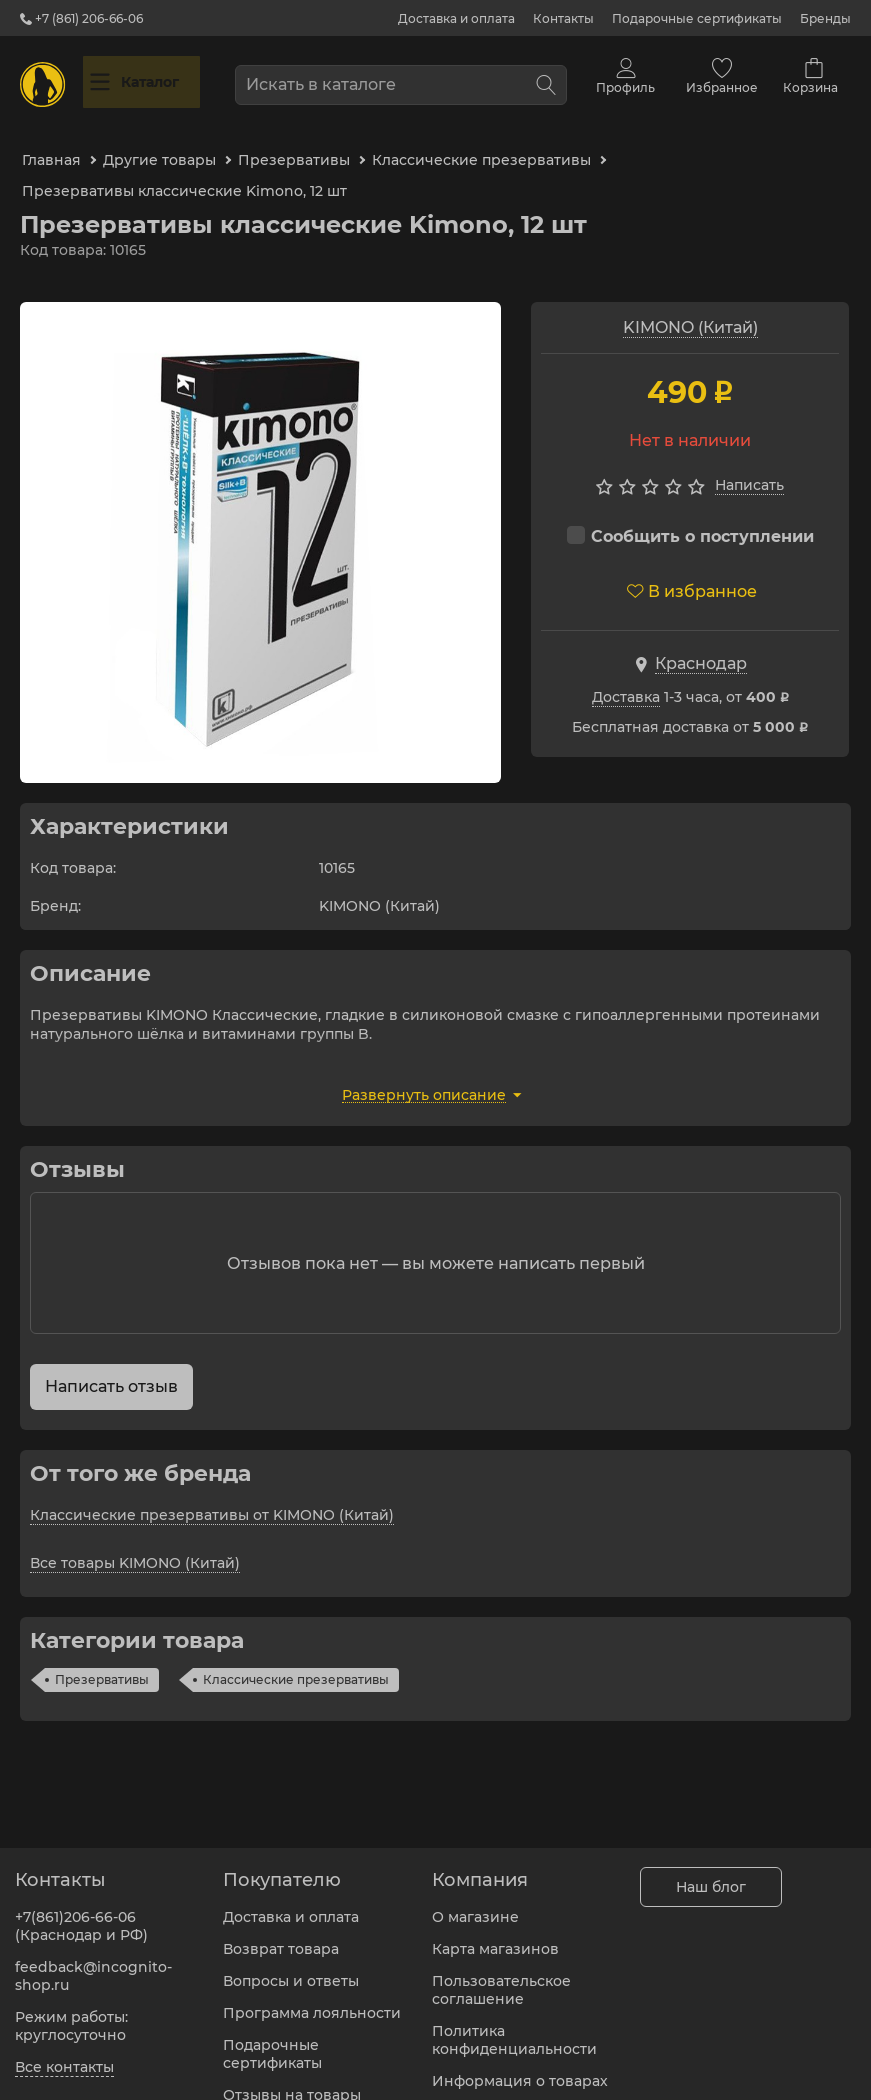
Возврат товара (281, 1937)
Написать (749, 465)
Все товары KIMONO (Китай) (135, 1542)
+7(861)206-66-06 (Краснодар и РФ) (81, 1914)
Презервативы (102, 1658)
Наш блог (711, 1875)
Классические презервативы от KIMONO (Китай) (212, 1494)
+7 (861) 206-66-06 (81, 18)
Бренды (825, 18)
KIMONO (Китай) (690, 306)
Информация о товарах (520, 2069)
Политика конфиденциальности (514, 2028)
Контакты (563, 18)
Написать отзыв (111, 1365)
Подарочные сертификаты (697, 18)
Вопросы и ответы (291, 1969)
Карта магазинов (495, 1937)
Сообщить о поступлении (690, 515)
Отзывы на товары (292, 2083)
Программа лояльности (312, 2001)
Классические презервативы (296, 1658)
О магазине (475, 1905)
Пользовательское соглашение (501, 1978)
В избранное (692, 570)
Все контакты (64, 2055)
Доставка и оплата (456, 18)
